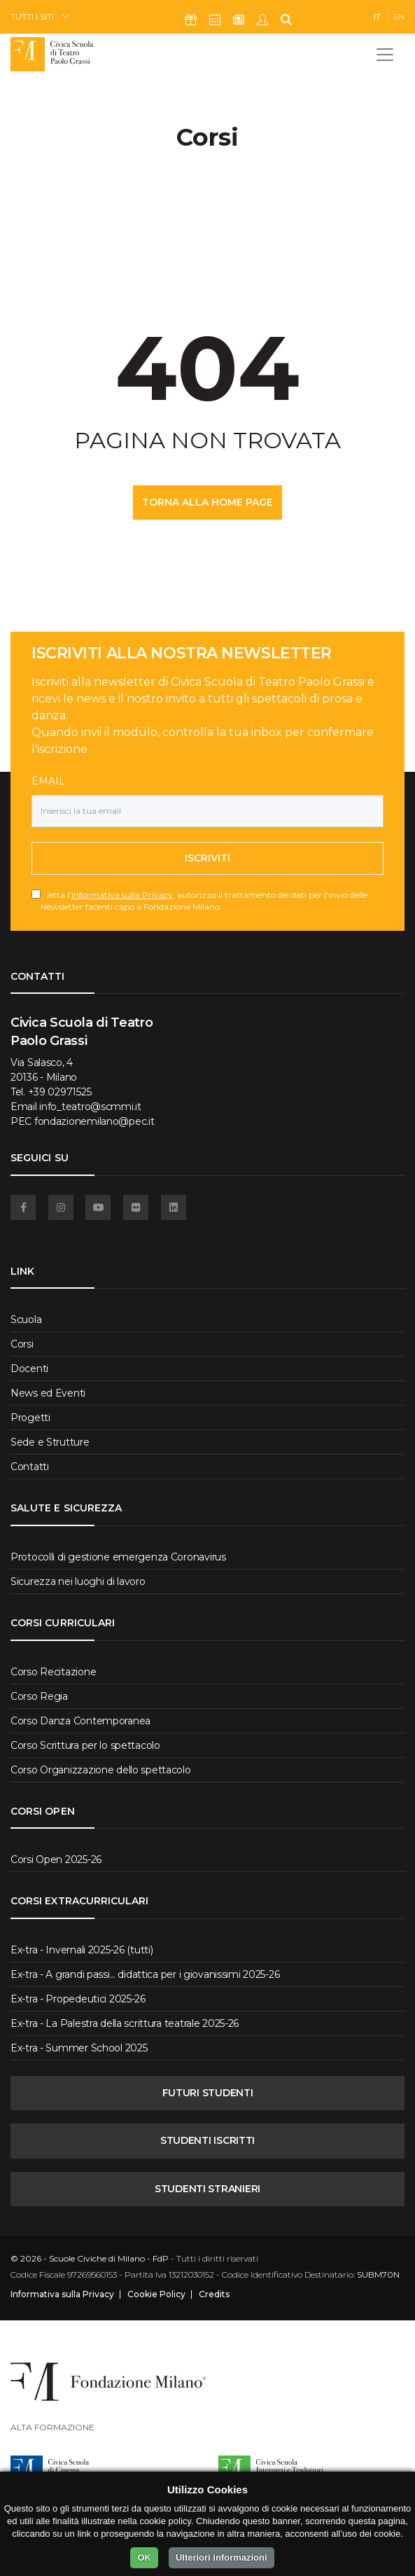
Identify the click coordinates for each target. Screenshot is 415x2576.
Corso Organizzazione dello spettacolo (100, 1770)
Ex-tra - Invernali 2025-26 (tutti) (81, 1950)
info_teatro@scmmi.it (90, 1106)
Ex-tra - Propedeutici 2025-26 (78, 1999)
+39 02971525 (60, 1092)
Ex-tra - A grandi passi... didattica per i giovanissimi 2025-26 (144, 1974)
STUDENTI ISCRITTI (207, 2140)
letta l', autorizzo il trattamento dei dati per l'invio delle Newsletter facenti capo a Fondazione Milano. (204, 900)
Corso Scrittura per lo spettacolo (85, 1745)
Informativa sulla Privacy (122, 894)
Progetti (30, 1417)
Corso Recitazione (53, 1672)
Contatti (29, 1466)
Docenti (29, 1368)
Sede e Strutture (50, 1442)
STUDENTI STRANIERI (207, 2188)
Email (48, 781)
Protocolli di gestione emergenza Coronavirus (118, 1557)
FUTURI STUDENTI (207, 2092)
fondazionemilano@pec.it (94, 1121)
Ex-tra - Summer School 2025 (78, 2048)
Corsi (22, 1344)
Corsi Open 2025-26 (55, 1859)
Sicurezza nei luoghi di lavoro (78, 1581)
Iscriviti (207, 858)
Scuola (25, 1319)
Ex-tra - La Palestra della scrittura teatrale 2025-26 (124, 2023)
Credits (214, 2294)
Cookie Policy (156, 2294)
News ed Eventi (47, 1393)
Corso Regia (39, 1696)
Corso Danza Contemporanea (80, 1721)
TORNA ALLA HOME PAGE (207, 502)
